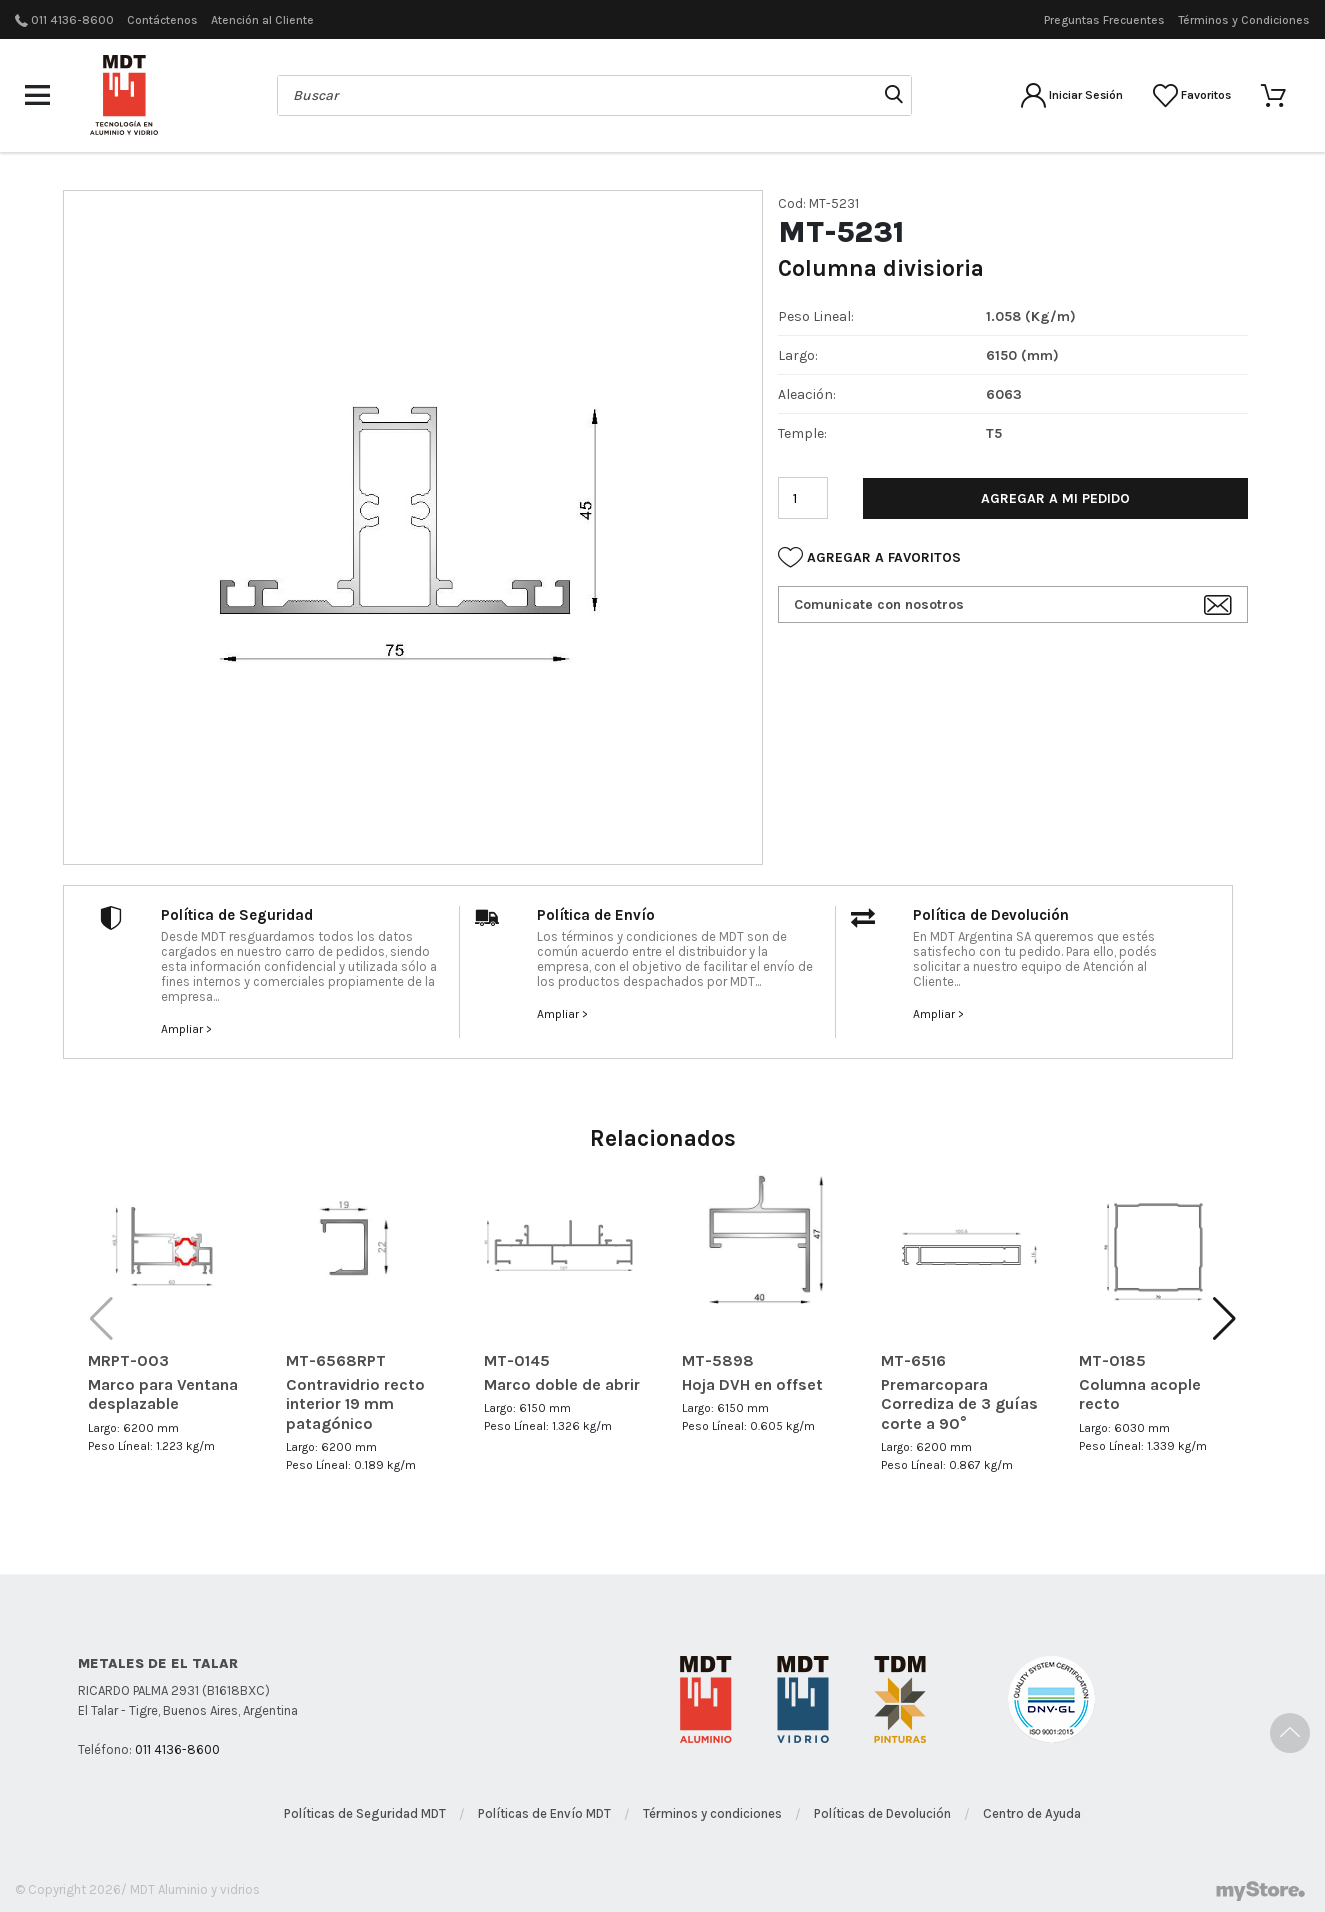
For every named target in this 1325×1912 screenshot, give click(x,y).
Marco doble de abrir (562, 1384)
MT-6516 (913, 1360)
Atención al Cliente (262, 20)
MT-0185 (1112, 1360)
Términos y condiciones (712, 1813)
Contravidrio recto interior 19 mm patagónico (355, 1403)
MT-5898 (718, 1360)
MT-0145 (517, 1360)
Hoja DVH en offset (752, 1384)
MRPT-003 (128, 1360)
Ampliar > (186, 1029)
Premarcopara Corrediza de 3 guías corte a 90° (959, 1403)
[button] (1224, 1319)
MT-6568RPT (336, 1360)
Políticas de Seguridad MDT (365, 1813)
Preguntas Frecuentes (1104, 20)
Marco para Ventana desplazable (163, 1394)
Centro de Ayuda (1032, 1813)
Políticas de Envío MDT (544, 1813)
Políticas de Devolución (882, 1813)
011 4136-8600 (72, 20)
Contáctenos (162, 20)
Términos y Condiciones (1244, 20)
